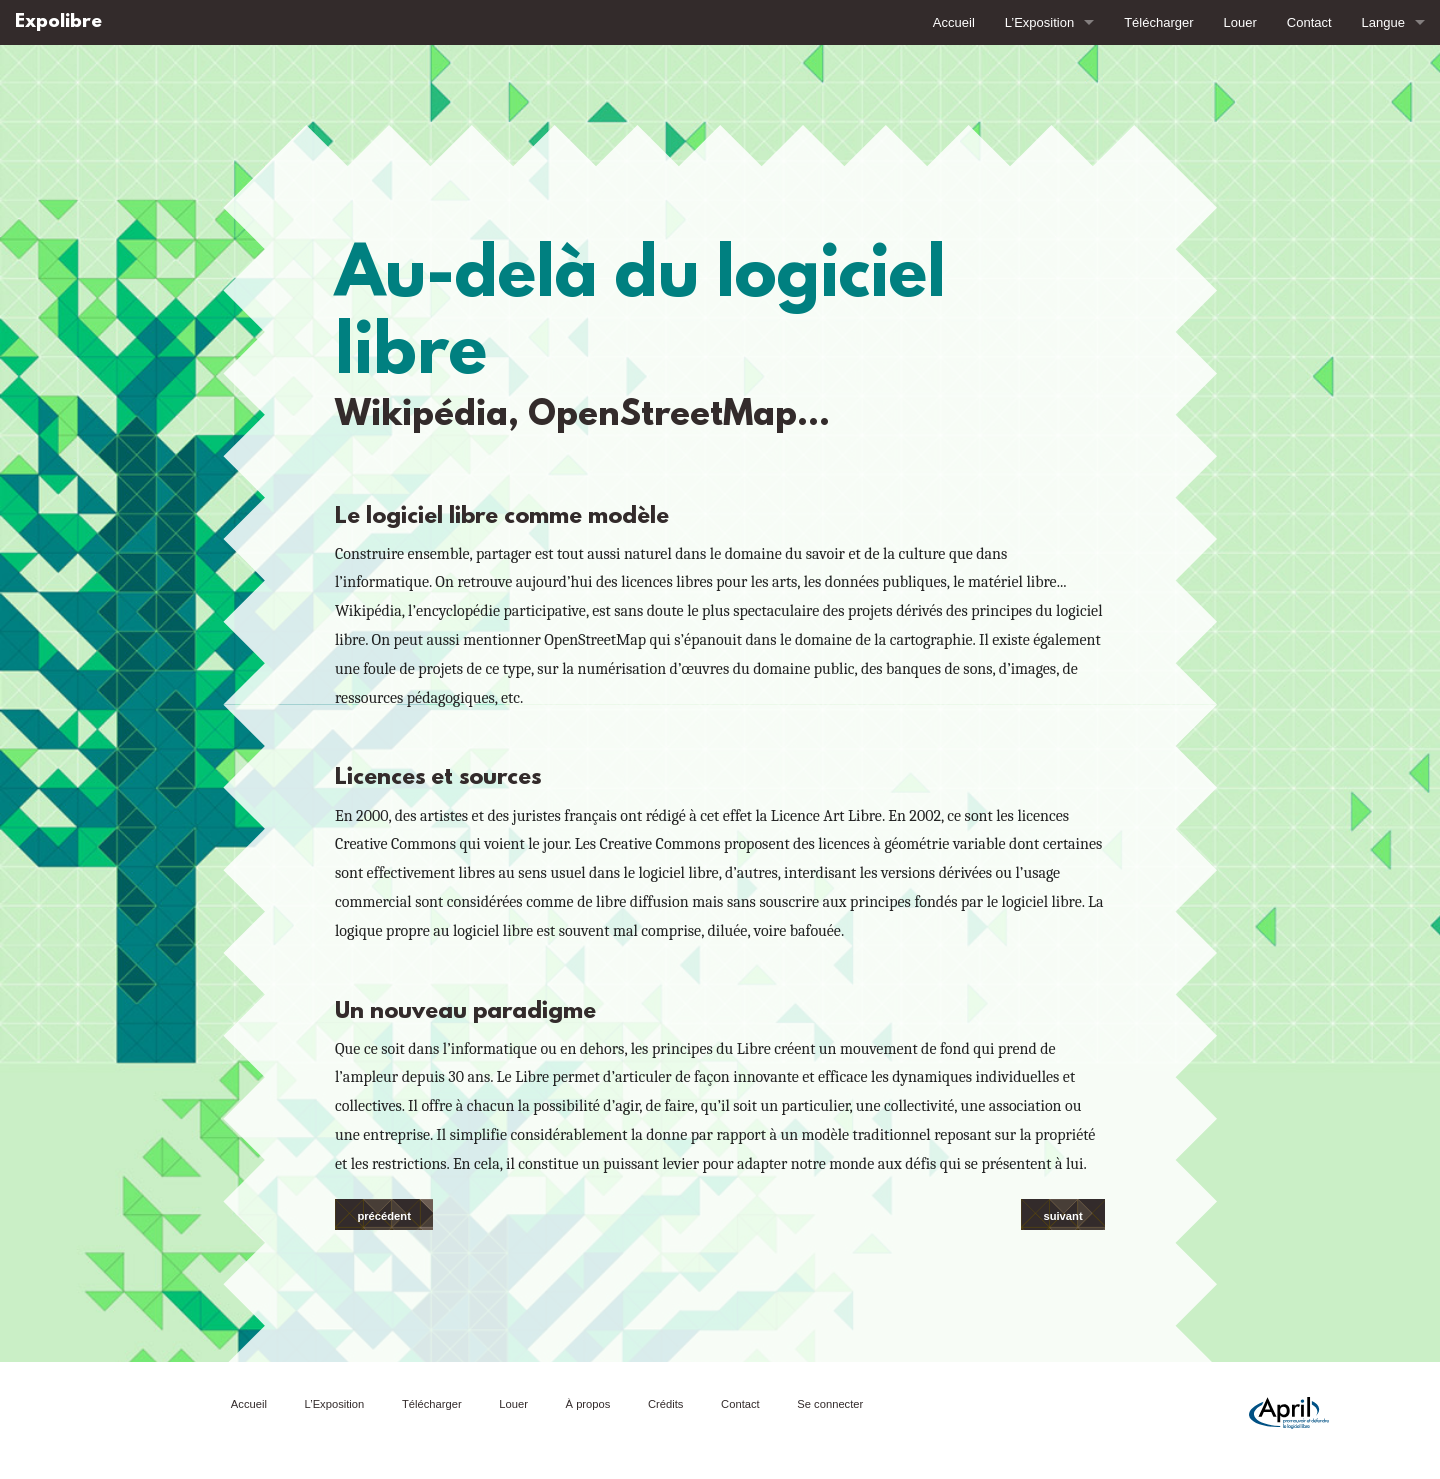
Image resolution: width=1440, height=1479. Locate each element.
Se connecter (830, 1404)
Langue (1383, 22)
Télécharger (1158, 22)
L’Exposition (1039, 22)
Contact (1309, 22)
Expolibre (58, 22)
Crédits (665, 1404)
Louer (1240, 22)
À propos (588, 1404)
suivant (1062, 1216)
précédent (383, 1216)
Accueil (954, 22)
